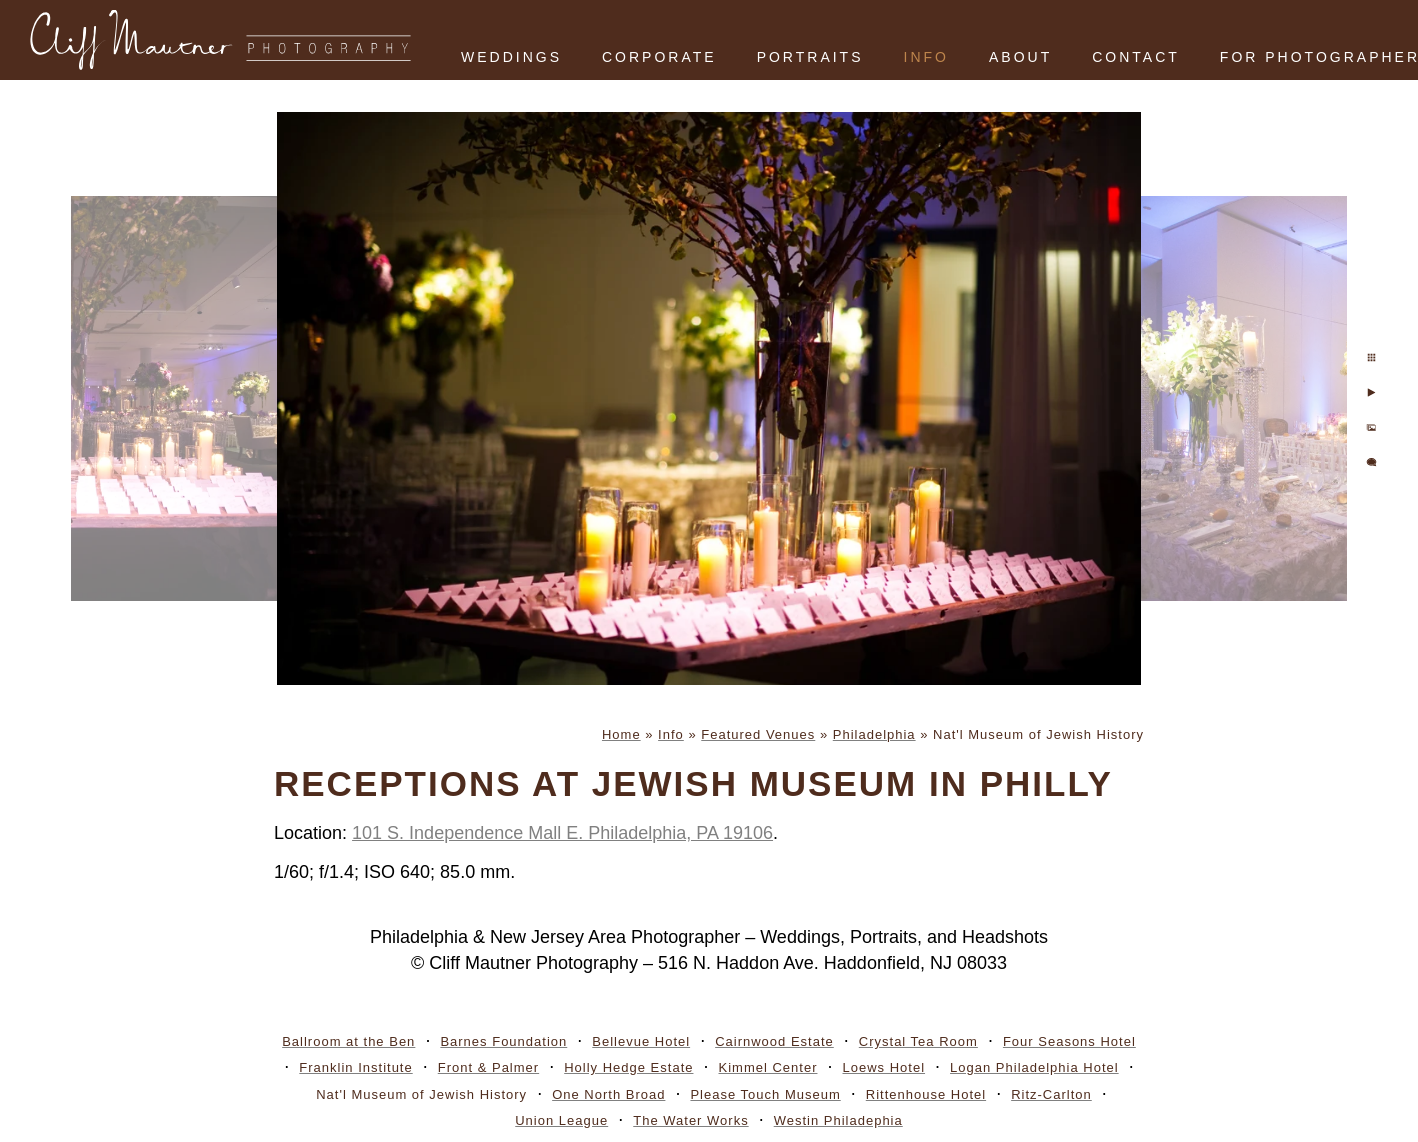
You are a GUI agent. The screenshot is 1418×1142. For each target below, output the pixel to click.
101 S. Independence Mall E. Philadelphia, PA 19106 (562, 833)
